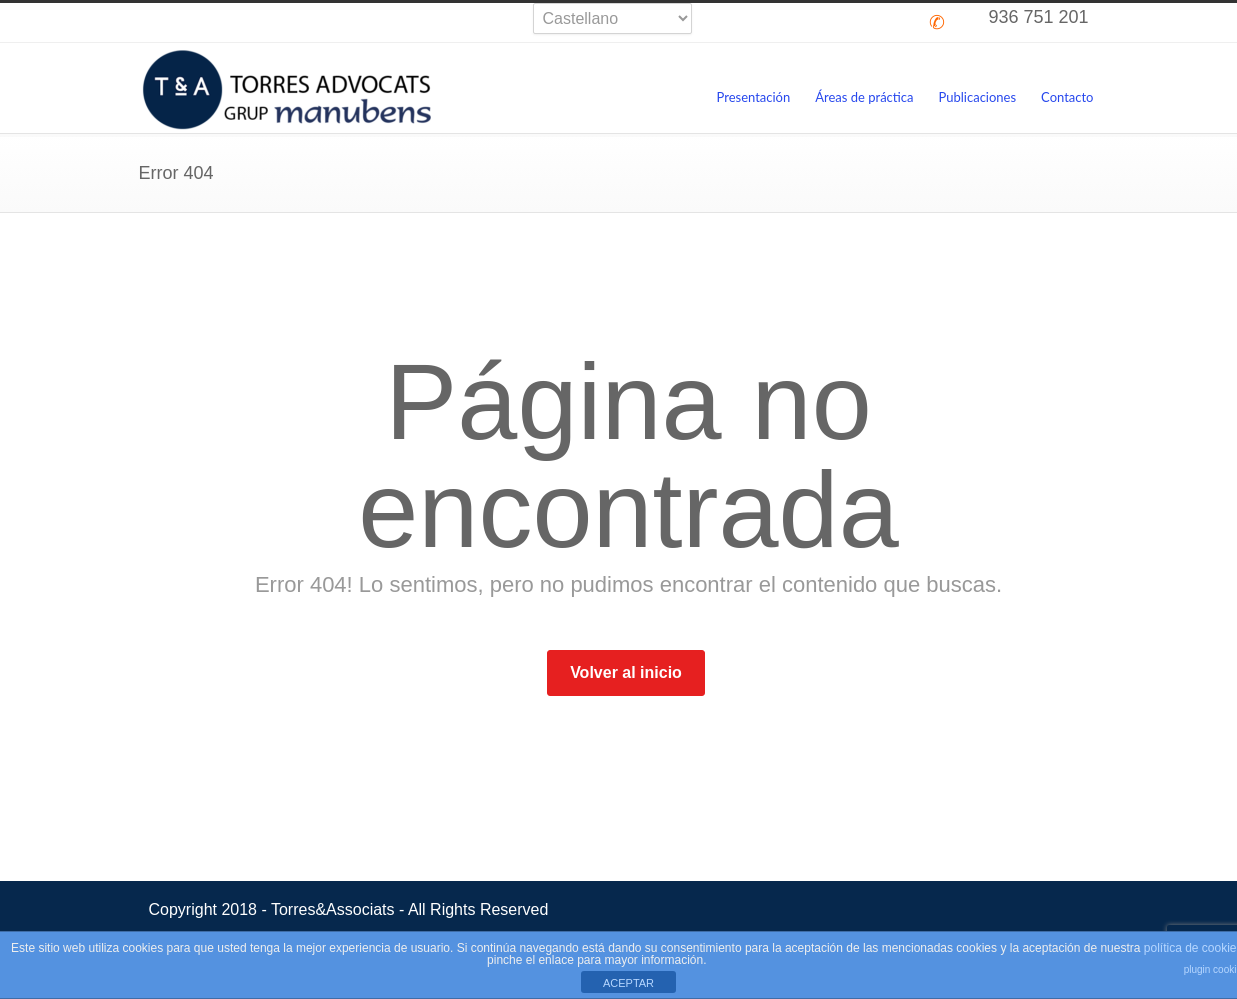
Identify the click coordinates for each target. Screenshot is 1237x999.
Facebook (797, 23)
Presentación (753, 97)
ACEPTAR (628, 983)
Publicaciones (978, 97)
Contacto (1067, 97)
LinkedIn (877, 23)
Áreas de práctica (864, 97)
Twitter (757, 23)
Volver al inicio (626, 672)
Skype (837, 23)
